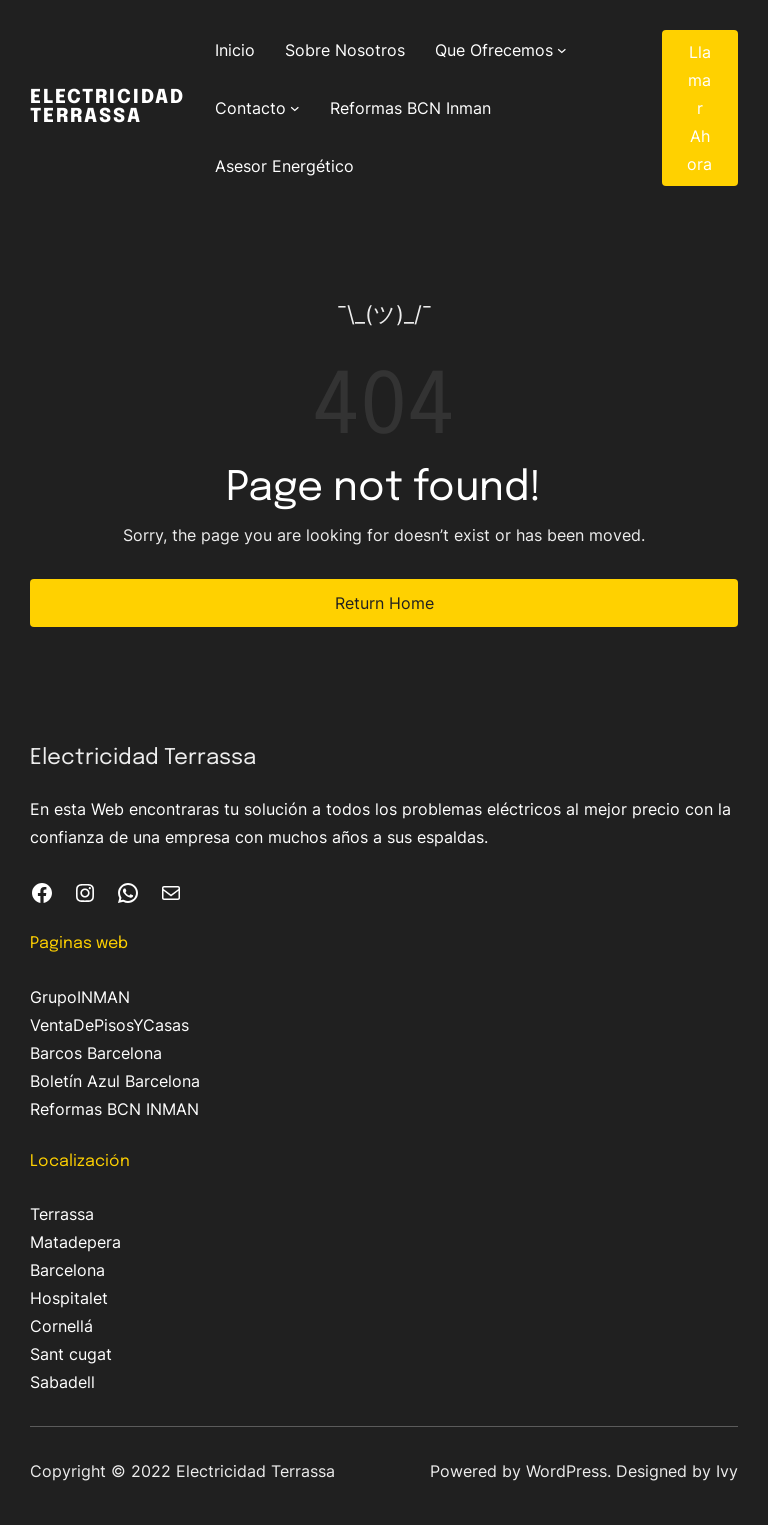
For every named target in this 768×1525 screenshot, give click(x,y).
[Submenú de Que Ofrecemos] (562, 50)
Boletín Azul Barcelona (115, 1081)
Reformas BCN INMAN (114, 1109)
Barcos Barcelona (96, 1053)
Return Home (384, 603)
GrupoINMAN (80, 997)
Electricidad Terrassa (107, 107)
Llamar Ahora (699, 108)
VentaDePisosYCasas (109, 1025)
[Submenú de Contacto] (295, 108)
